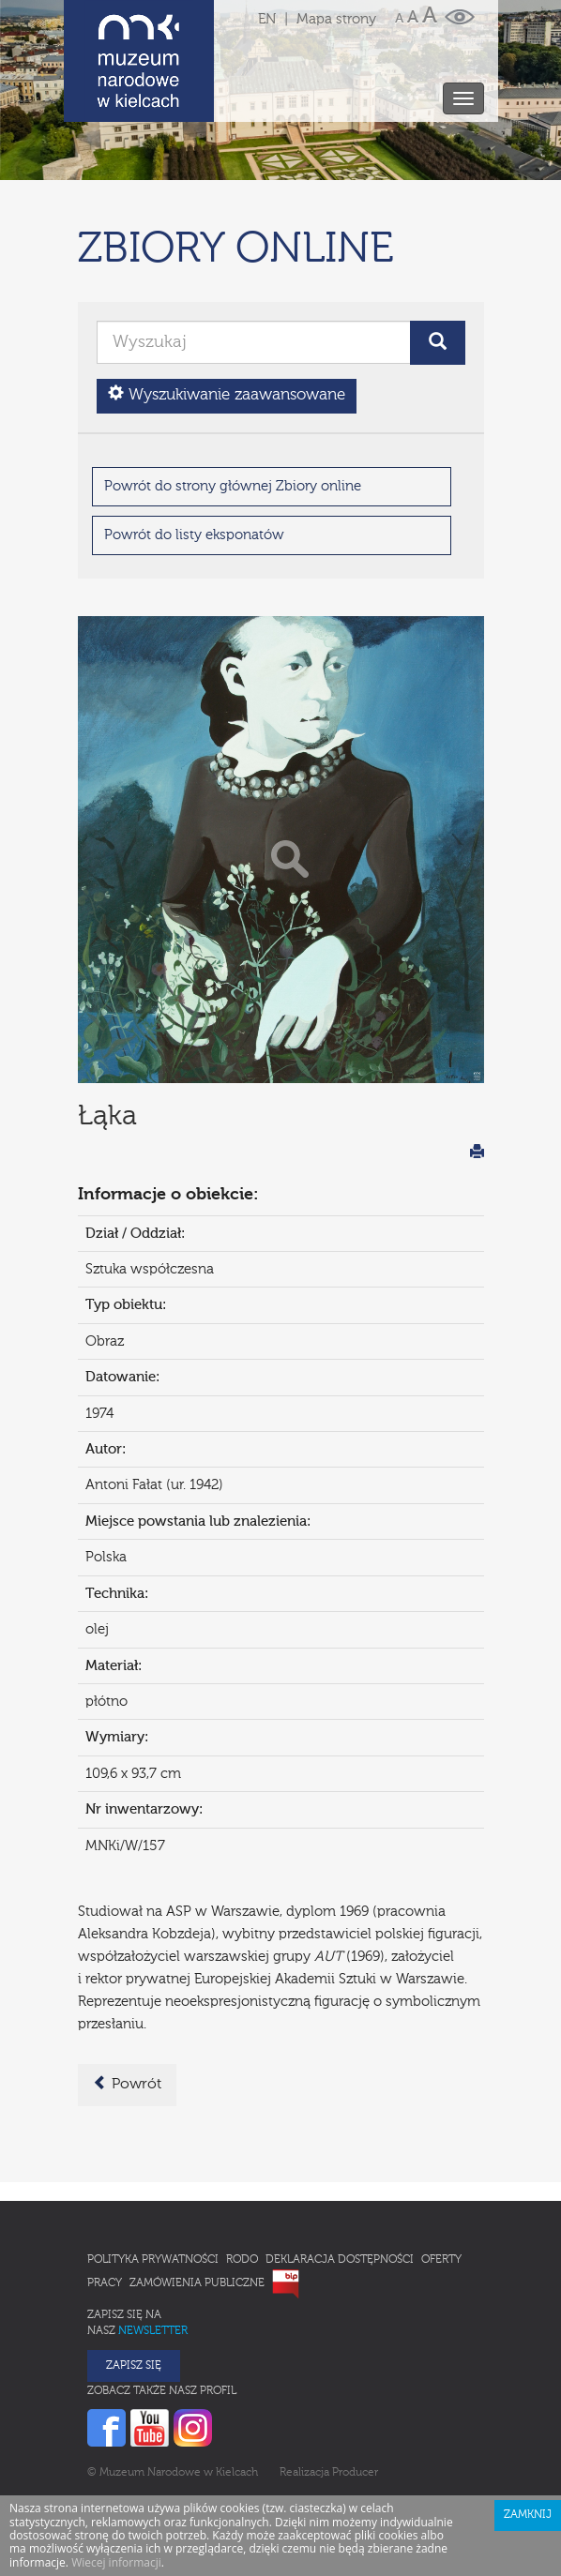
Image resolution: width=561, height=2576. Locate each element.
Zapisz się (133, 2283)
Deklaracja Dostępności (339, 2177)
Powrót (127, 2001)
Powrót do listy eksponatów (194, 452)
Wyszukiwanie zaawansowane (226, 312)
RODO (242, 2177)
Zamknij (528, 2432)
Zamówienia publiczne (197, 2201)
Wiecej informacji (116, 2480)
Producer (355, 2390)
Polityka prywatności (153, 2177)
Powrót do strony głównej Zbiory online (232, 404)
